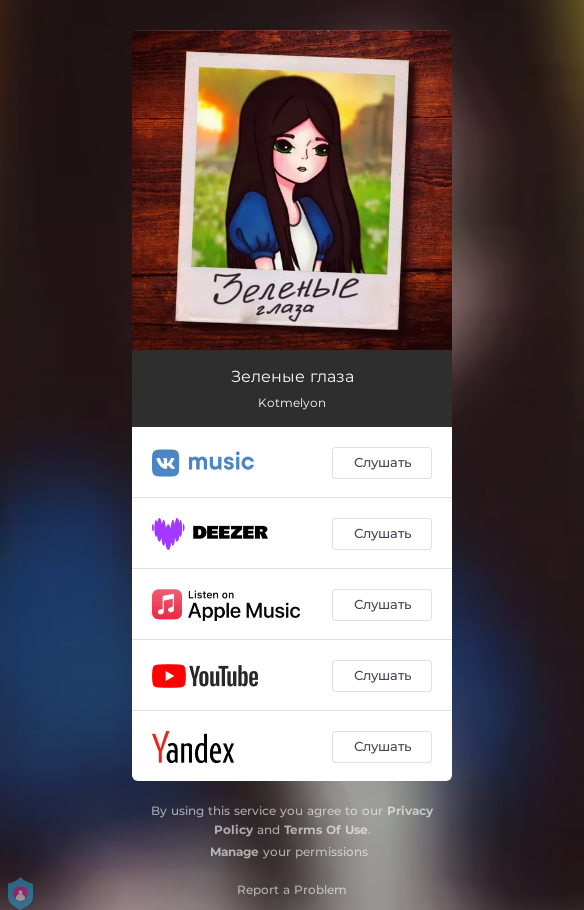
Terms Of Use (326, 829)
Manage (234, 851)
